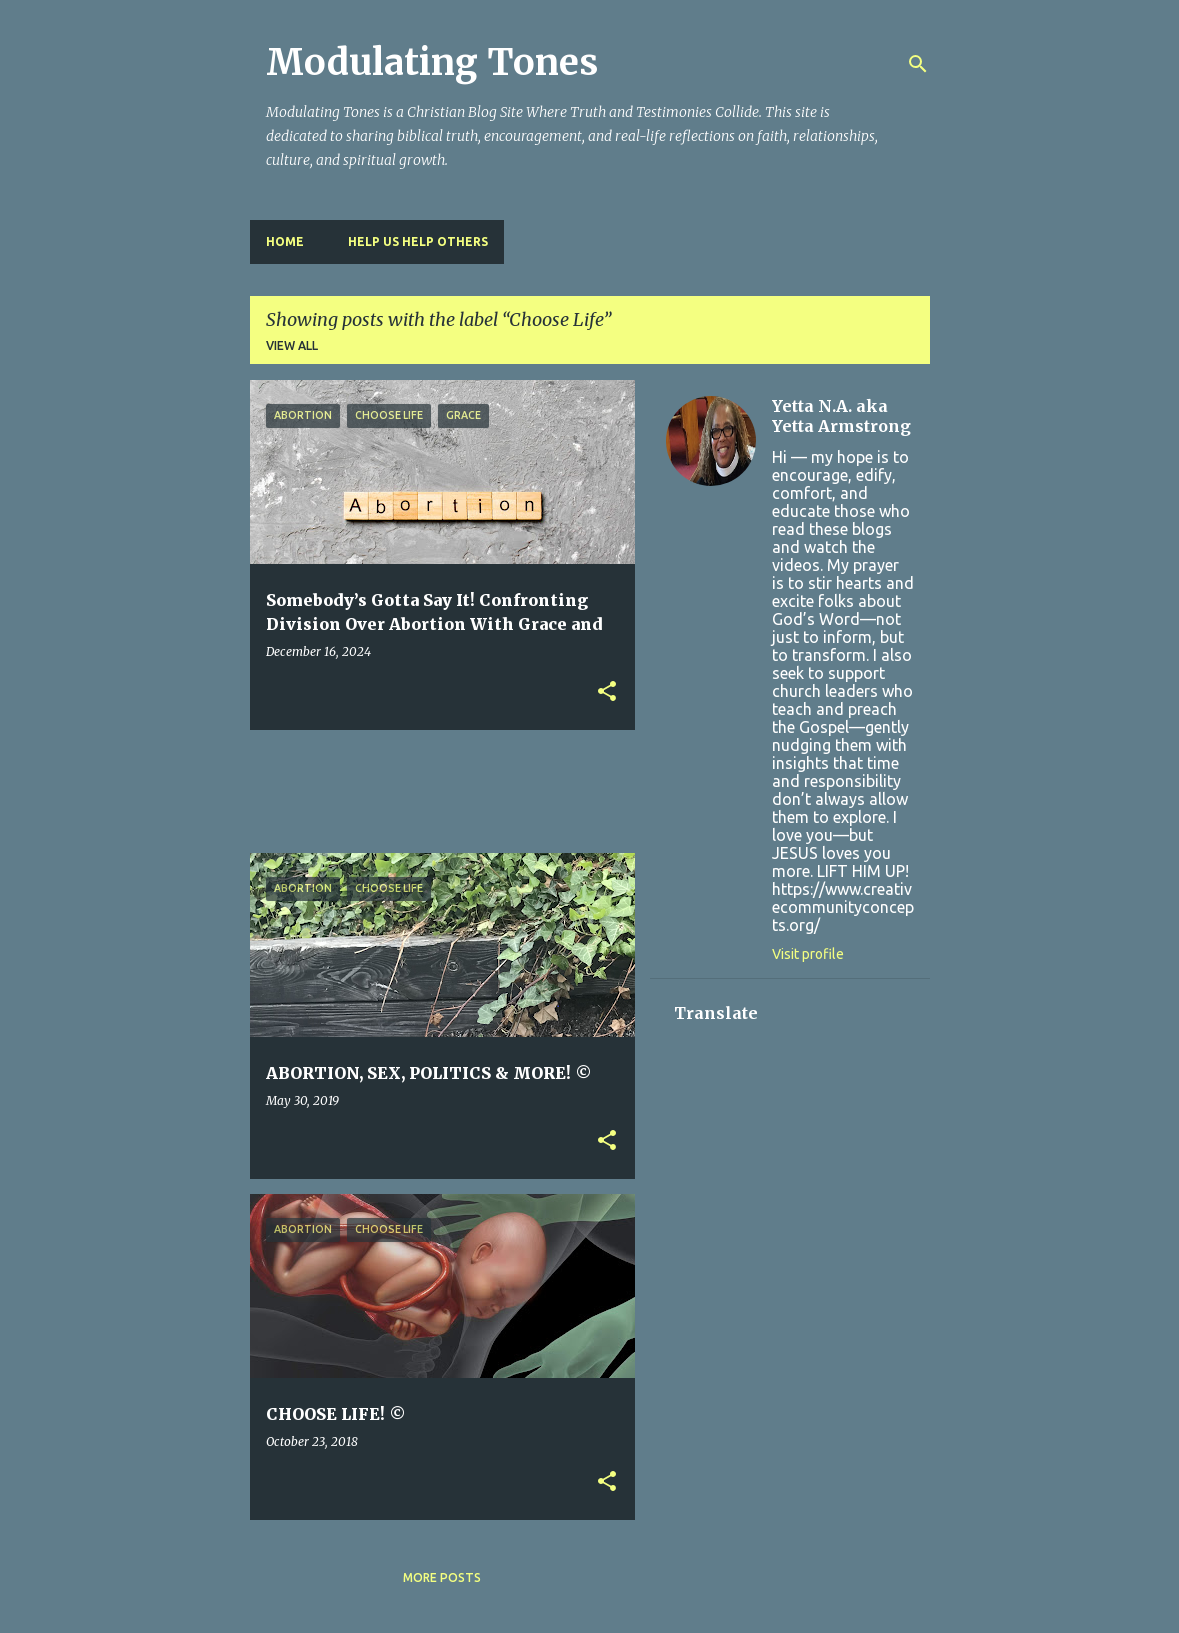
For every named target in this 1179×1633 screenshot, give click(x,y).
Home (285, 241)
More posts (442, 1577)
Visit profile (808, 954)
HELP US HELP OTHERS (418, 241)
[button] (607, 692)
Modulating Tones (432, 62)
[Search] (918, 64)
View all (292, 345)
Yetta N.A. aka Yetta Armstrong (841, 416)
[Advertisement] (614, 790)
